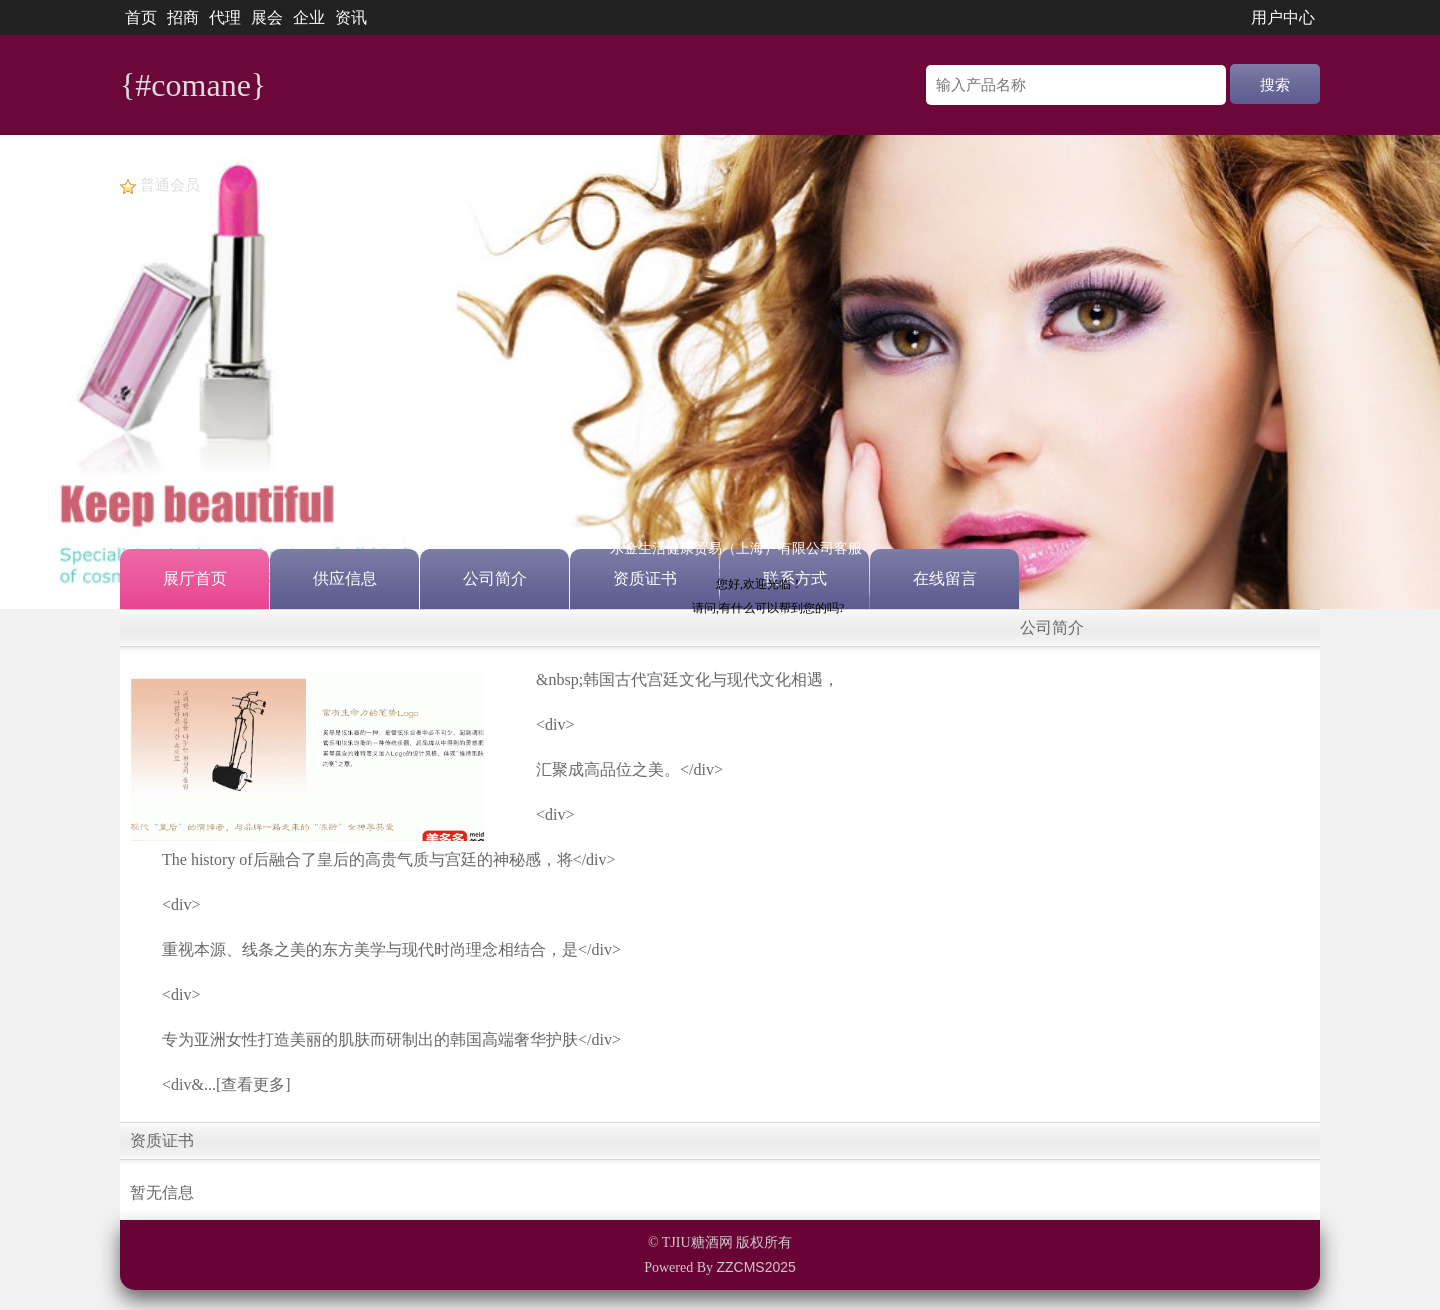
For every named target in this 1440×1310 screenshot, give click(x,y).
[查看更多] (253, 1084)
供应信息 (345, 578)
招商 (183, 17)
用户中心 (1283, 17)
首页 (141, 17)
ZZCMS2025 (755, 1267)
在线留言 (945, 578)
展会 (267, 17)
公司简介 (495, 578)
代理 (225, 17)
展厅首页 (195, 578)
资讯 (351, 17)
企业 (309, 17)
